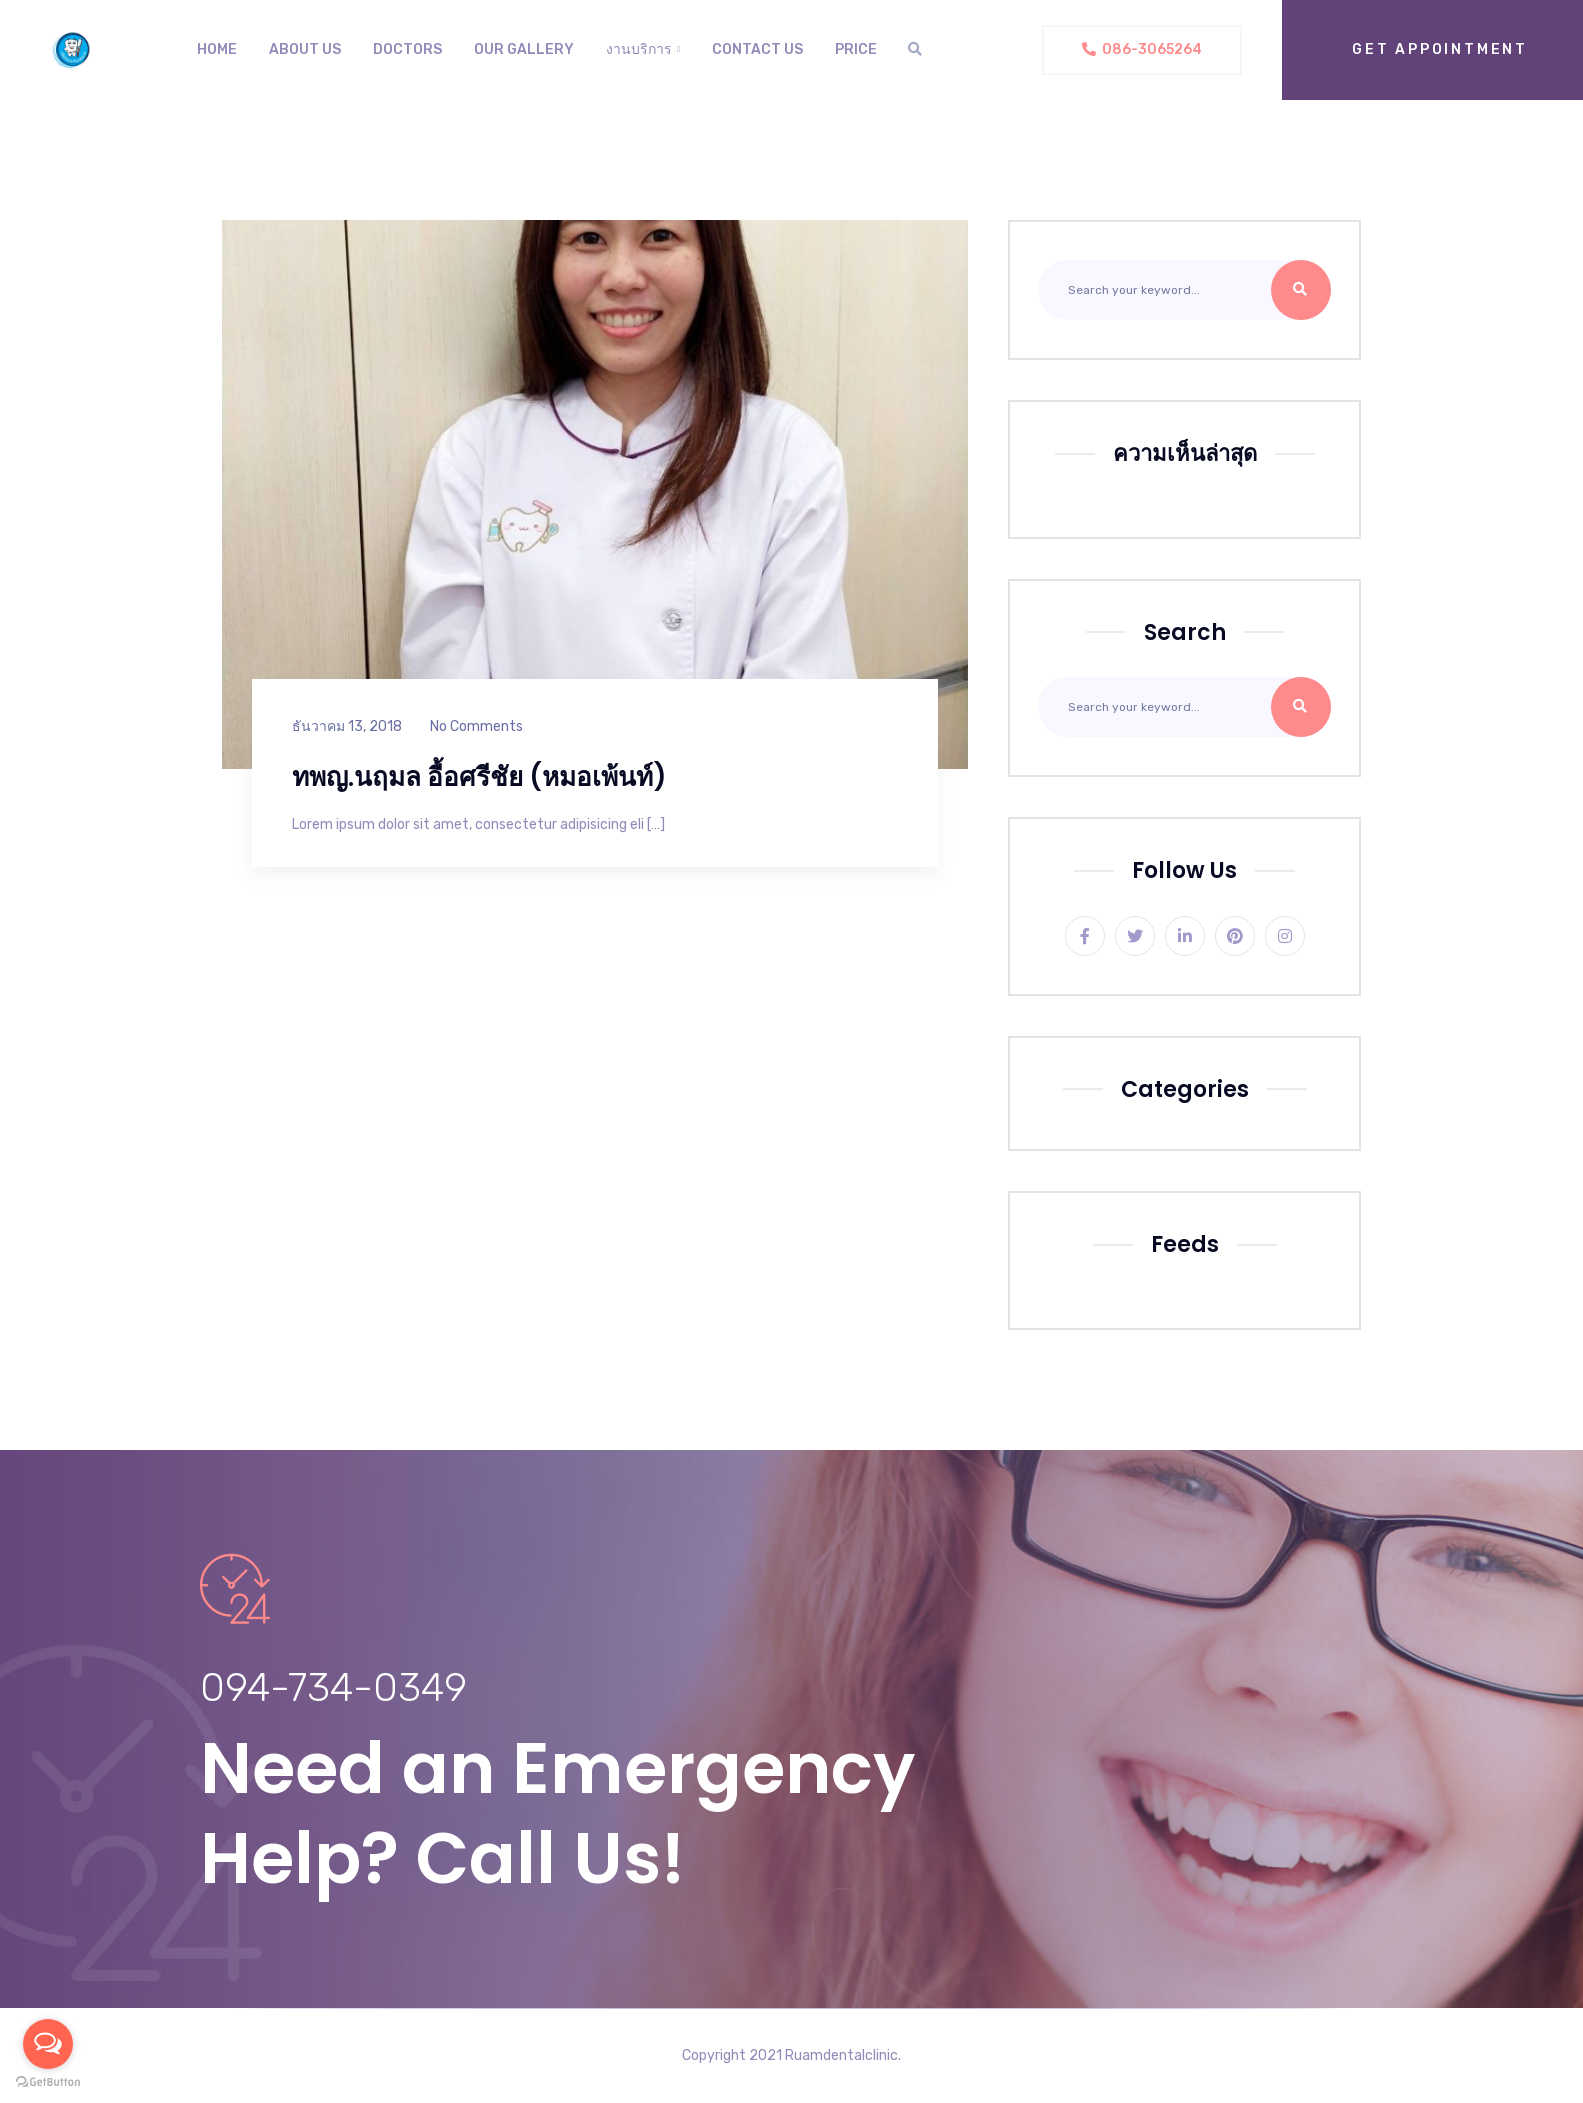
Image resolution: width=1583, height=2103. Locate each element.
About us (305, 49)
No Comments (476, 726)
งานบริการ (639, 49)
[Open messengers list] (48, 2044)
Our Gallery (524, 49)
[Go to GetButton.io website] (48, 2082)
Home (217, 49)
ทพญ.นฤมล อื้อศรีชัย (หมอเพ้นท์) (479, 777)
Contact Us (757, 49)
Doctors (407, 49)
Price (856, 49)
